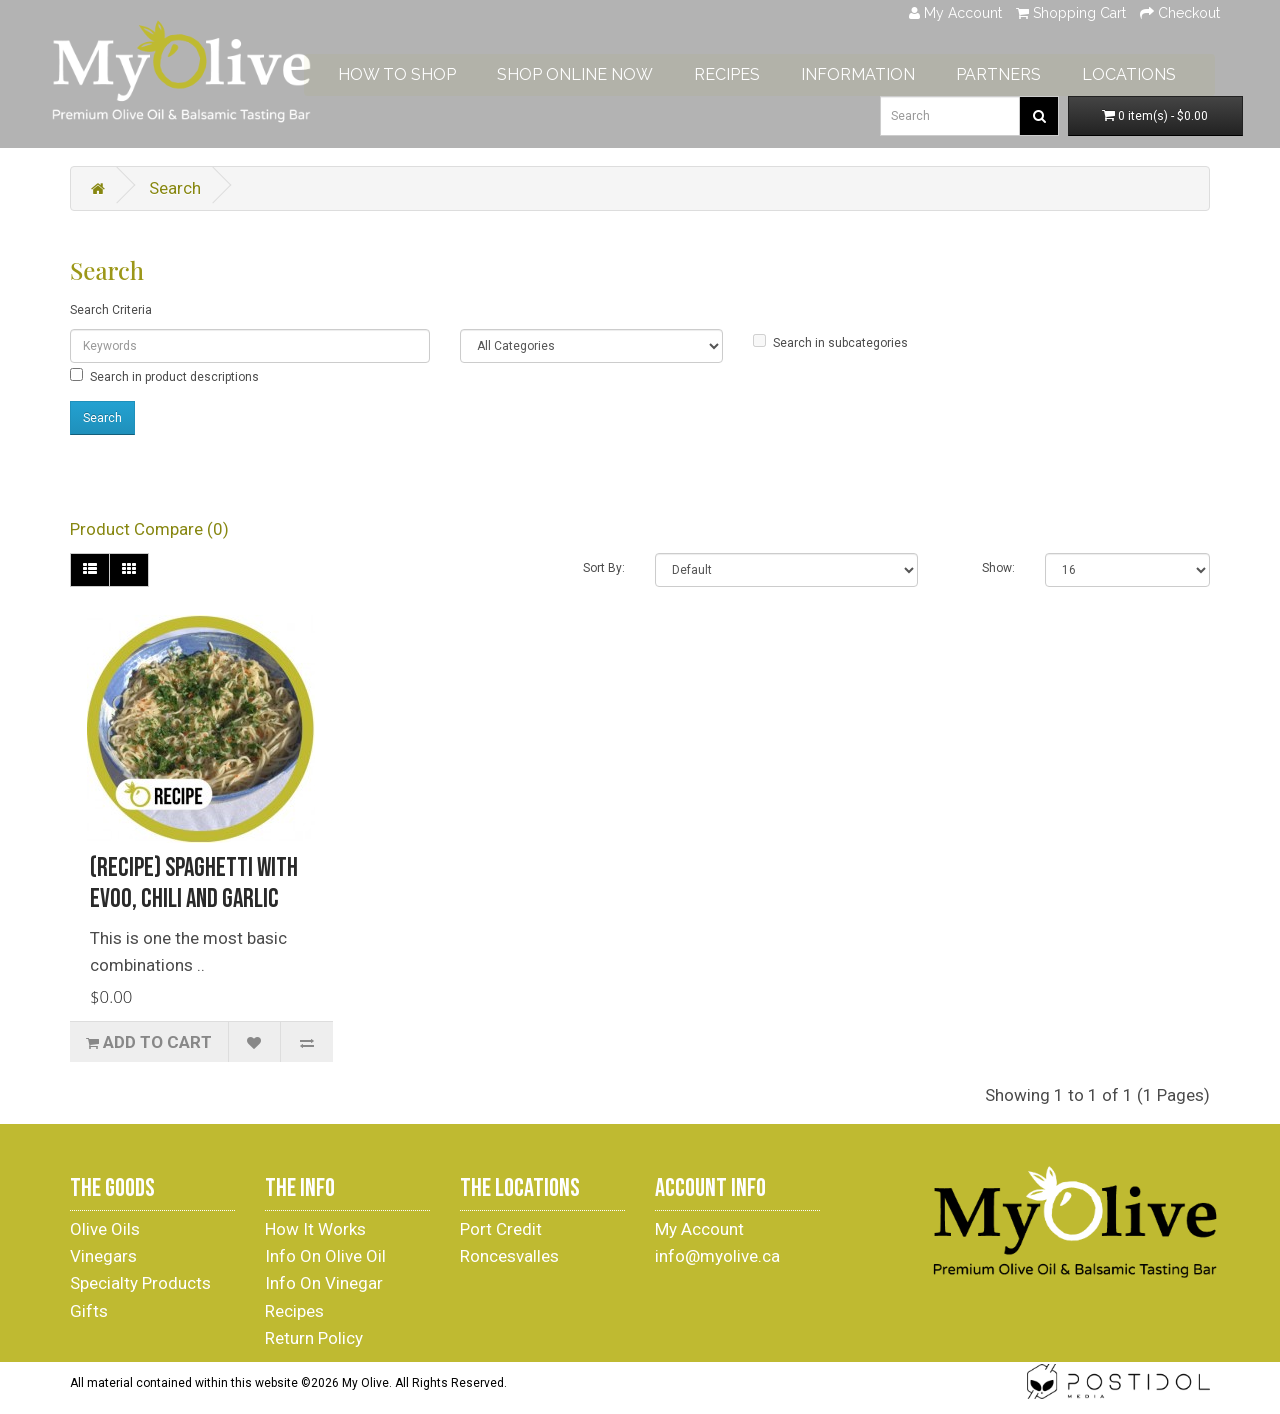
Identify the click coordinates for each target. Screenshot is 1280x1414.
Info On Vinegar (324, 1283)
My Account (699, 1229)
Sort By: (604, 568)
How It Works (315, 1229)
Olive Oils (105, 1229)
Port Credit (501, 1229)
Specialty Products (140, 1283)
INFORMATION (874, 71)
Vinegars (103, 1256)
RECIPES (743, 71)
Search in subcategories (830, 342)
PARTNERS (1014, 71)
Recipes (294, 1311)
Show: (998, 568)
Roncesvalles (509, 1256)
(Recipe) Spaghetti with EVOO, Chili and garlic (194, 884)
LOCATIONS (1145, 71)
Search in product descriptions (164, 376)
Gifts (89, 1311)
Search (175, 188)
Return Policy (314, 1338)
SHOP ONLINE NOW (591, 71)
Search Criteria (111, 310)
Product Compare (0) (149, 529)
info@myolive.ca (717, 1256)
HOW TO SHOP (413, 71)
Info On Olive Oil (325, 1256)
